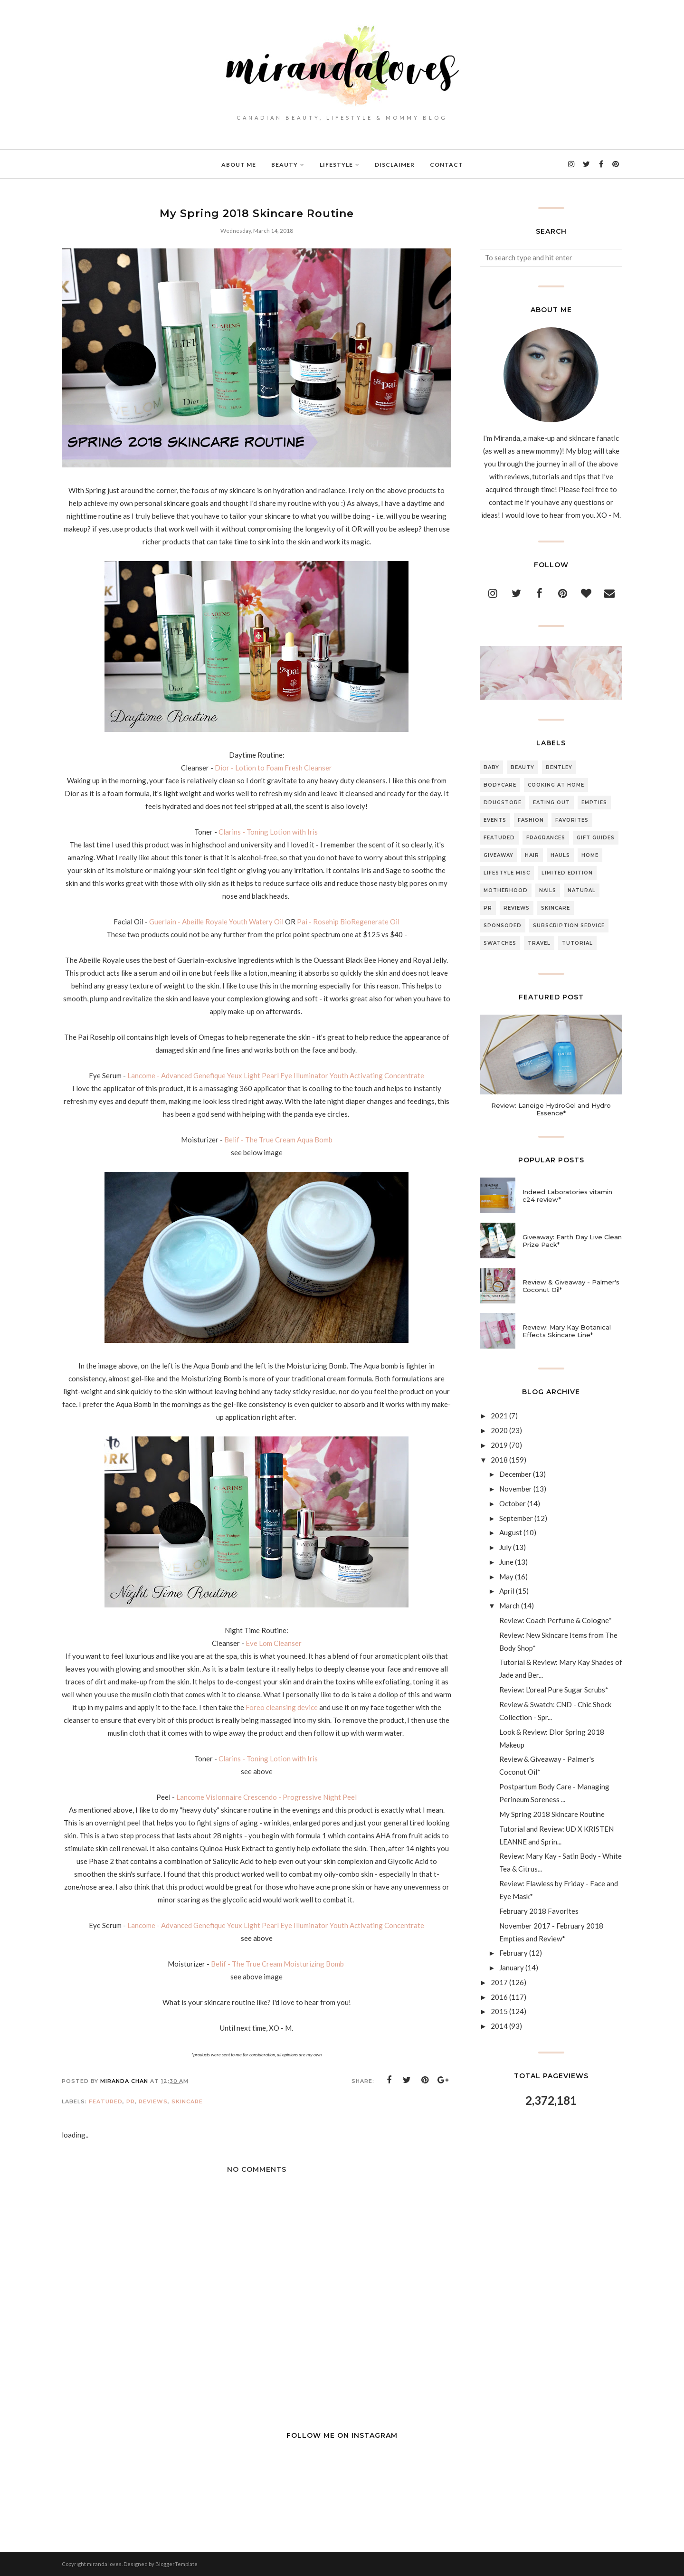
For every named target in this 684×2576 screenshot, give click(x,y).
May (506, 1576)
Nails (547, 890)
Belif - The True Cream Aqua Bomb (278, 1139)
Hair (532, 855)
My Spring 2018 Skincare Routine (552, 1814)
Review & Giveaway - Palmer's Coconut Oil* (570, 1285)
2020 (499, 1430)
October (512, 1503)
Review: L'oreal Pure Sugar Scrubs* (553, 1689)
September (516, 1518)
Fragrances (545, 838)
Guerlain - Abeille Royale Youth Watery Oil (216, 921)
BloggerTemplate (176, 2564)
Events (495, 820)
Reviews (153, 2101)
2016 (499, 1997)
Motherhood (506, 890)
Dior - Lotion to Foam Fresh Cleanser (273, 767)
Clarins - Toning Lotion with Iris (268, 831)
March (509, 1605)
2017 (499, 1982)
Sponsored (503, 925)
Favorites (572, 820)
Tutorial (577, 943)
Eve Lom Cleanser (274, 1643)
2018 (499, 1459)
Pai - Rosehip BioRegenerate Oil (348, 921)
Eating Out (551, 802)
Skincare (187, 2101)
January (511, 1967)
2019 (499, 1445)
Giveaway (498, 855)
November (515, 1488)
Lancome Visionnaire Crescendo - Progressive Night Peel (266, 1797)
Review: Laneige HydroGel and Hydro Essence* (551, 1109)
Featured (106, 2101)
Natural (582, 890)
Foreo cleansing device (282, 1707)
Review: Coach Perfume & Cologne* (555, 1620)
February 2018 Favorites (539, 1911)
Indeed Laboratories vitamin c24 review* (567, 1195)
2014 (499, 2026)
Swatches (500, 943)
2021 (499, 1415)
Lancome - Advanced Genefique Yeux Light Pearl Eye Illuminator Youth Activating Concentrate (275, 1075)
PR (130, 2101)
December (515, 1474)
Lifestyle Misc (507, 873)
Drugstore (503, 802)
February (513, 1953)
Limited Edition (567, 873)
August (510, 1532)
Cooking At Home (556, 785)
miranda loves (104, 2564)
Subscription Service (569, 925)
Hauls (560, 855)
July (505, 1547)
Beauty (522, 767)
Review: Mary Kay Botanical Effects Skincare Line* (566, 1331)
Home (589, 855)
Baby (491, 767)
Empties (594, 802)
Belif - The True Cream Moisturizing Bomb (278, 1963)
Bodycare (500, 785)
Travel (539, 943)
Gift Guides (596, 838)
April (506, 1591)
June (506, 1562)
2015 (499, 2011)
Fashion (531, 820)
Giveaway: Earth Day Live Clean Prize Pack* (572, 1240)
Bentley (559, 767)
